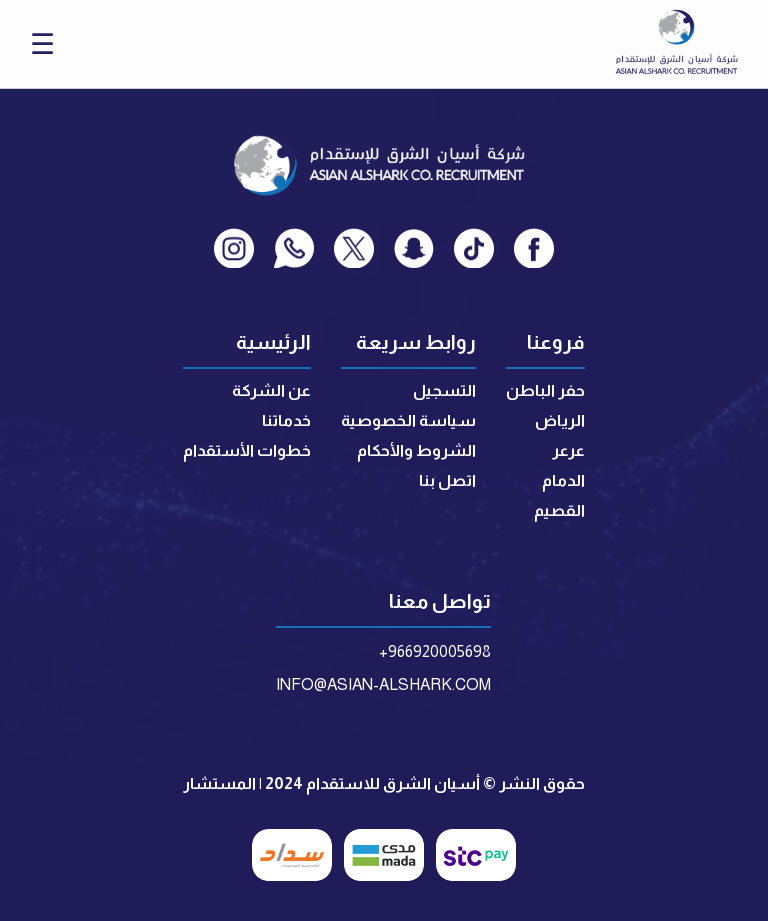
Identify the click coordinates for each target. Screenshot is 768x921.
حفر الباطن (545, 390)
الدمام (563, 480)
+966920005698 (435, 651)
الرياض (560, 420)
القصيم (559, 510)
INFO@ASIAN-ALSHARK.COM (383, 684)
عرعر (568, 450)
